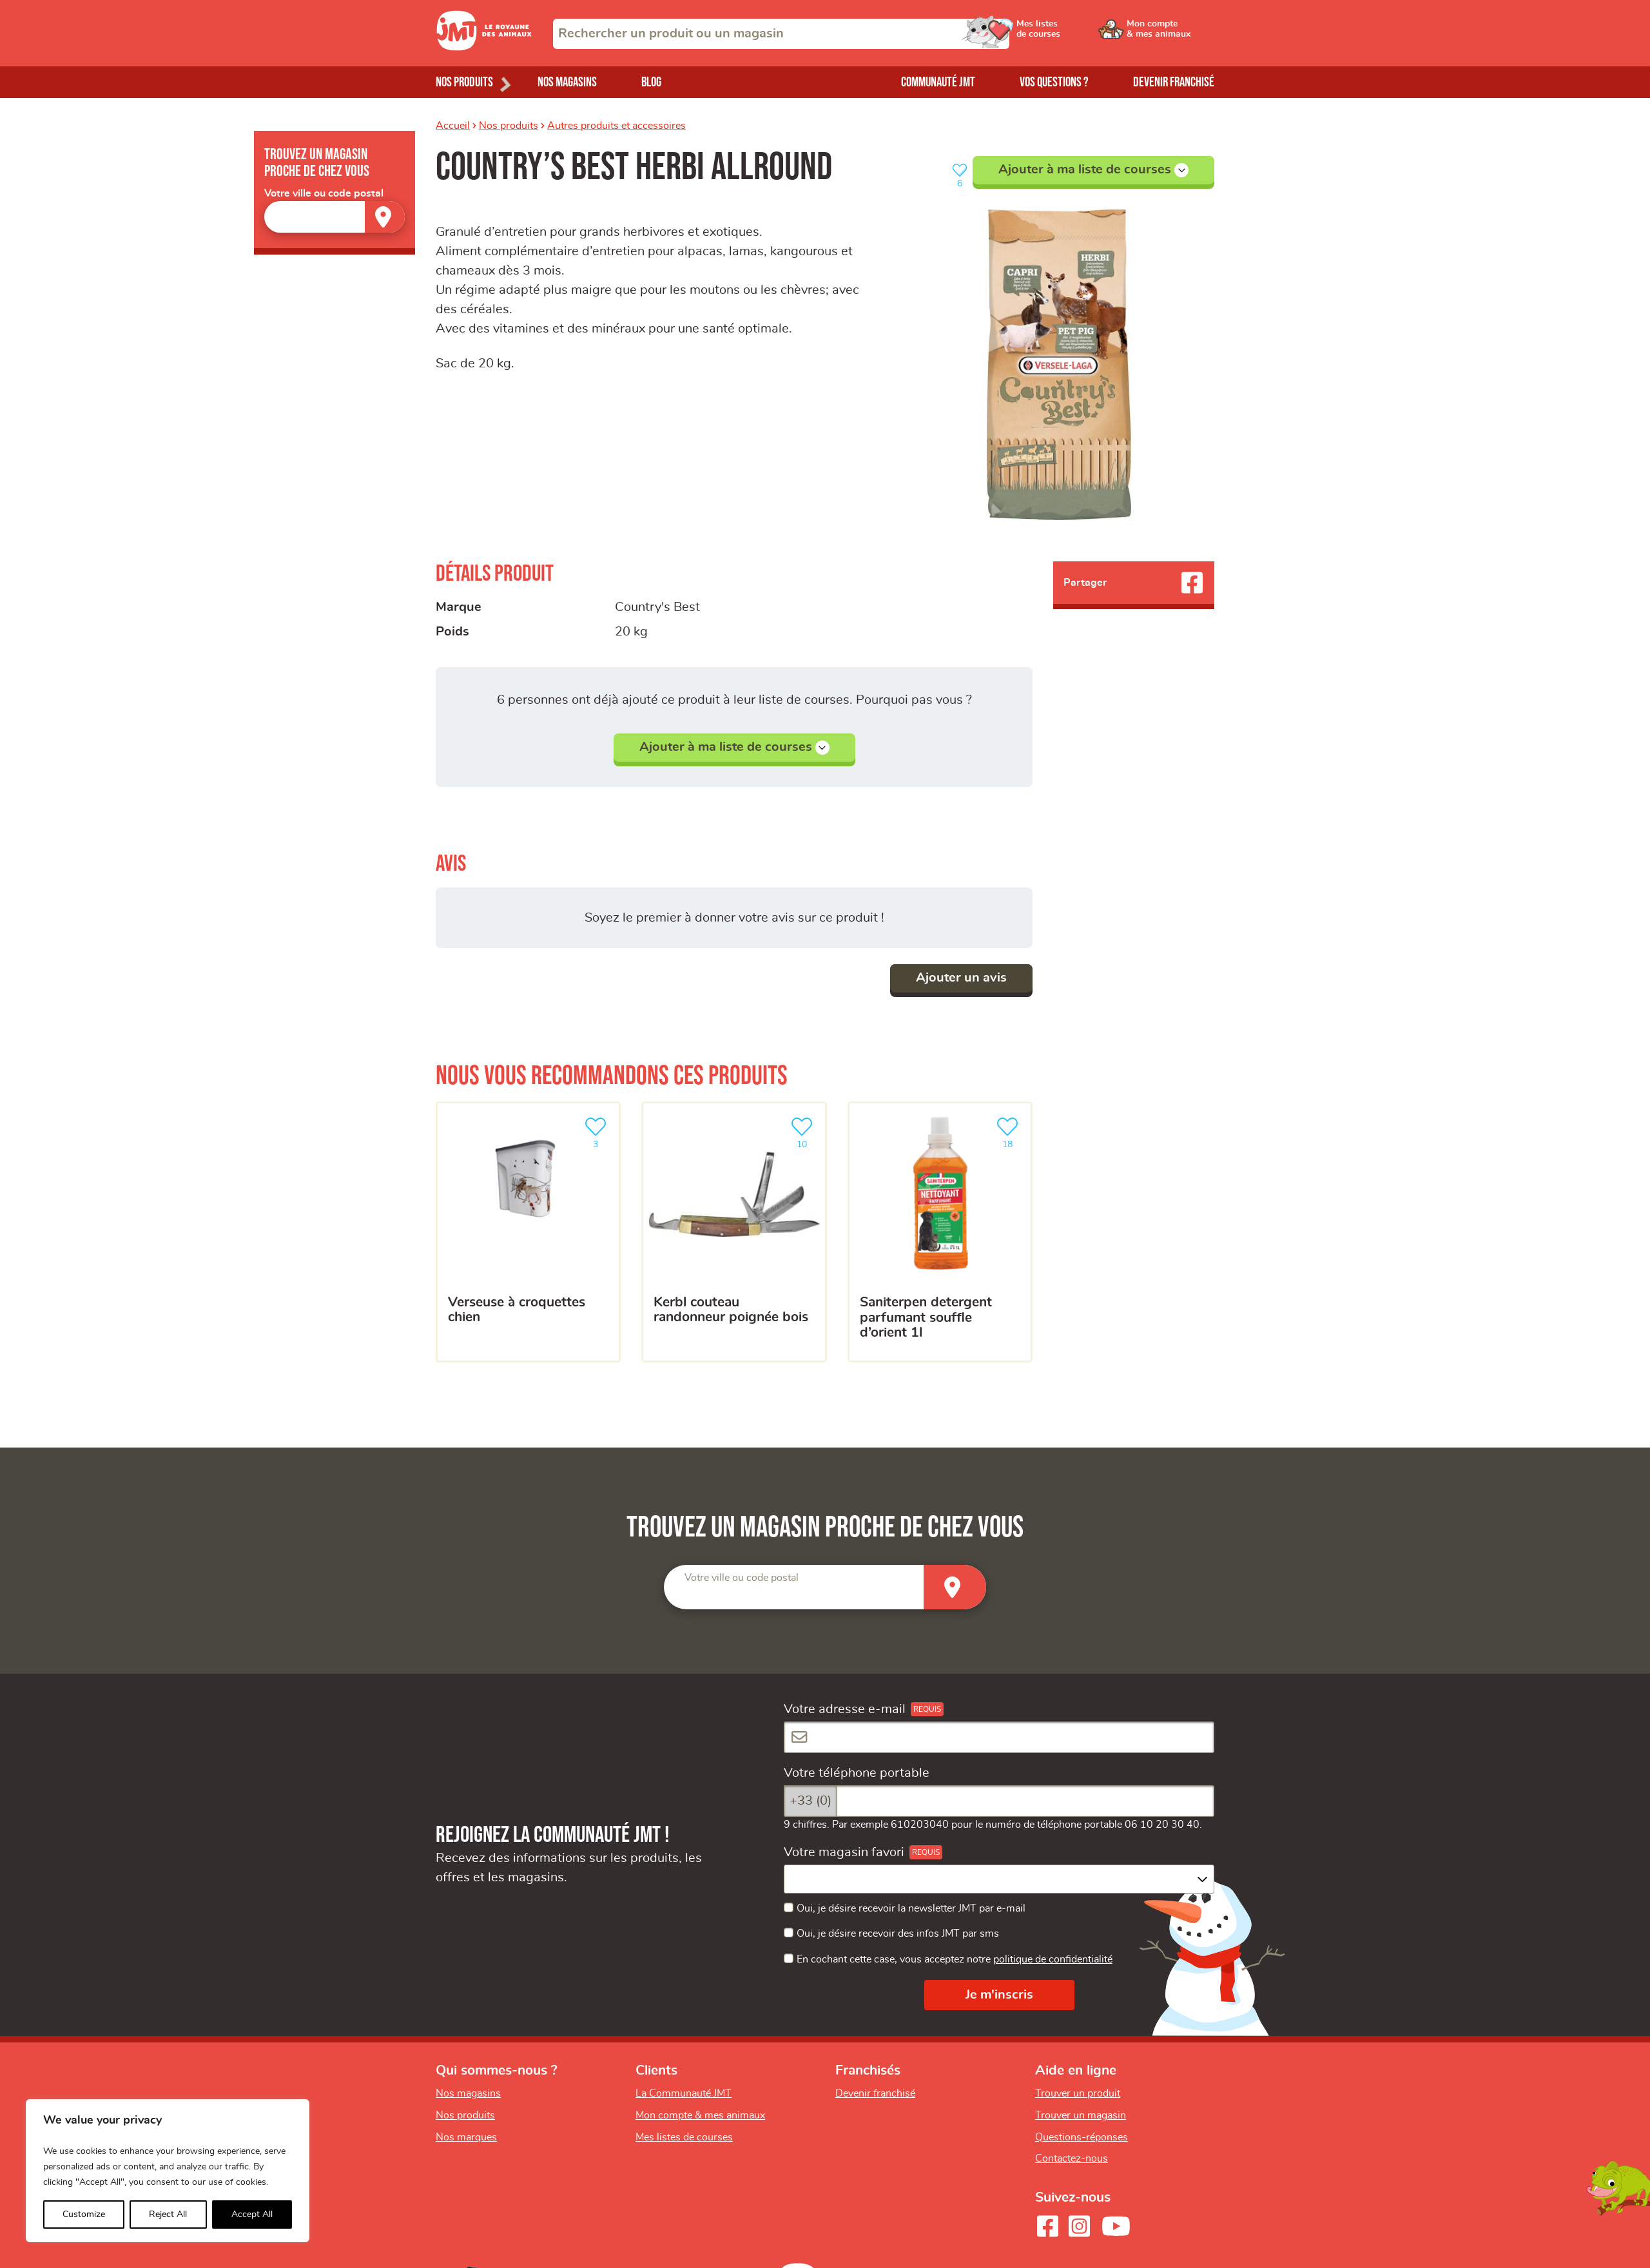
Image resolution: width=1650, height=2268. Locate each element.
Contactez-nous (1071, 2158)
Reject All (168, 2214)
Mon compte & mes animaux (700, 2115)
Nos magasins (567, 82)
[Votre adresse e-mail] (999, 1737)
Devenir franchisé (1173, 82)
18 (1010, 1131)
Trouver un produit (1077, 2093)
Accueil (453, 126)
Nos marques (466, 2137)
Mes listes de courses (684, 2137)
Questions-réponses (1081, 2137)
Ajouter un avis (961, 977)
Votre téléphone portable (856, 1773)
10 (804, 1131)
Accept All (252, 2214)
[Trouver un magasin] (385, 217)
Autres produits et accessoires (616, 126)
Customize (84, 2214)
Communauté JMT (938, 82)
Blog (651, 82)
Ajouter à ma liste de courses (1093, 170)
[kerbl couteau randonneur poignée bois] (733, 1231)
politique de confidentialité (1052, 1959)
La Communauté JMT (684, 2093)
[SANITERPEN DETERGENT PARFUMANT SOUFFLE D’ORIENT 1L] (940, 1231)
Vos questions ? (1054, 82)
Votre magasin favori (844, 1852)
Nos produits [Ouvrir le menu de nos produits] (464, 82)
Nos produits (508, 126)
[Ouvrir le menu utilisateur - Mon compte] (1171, 33)
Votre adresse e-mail (845, 1709)
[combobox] (781, 34)
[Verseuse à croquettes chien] (528, 1231)
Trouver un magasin (1080, 2115)
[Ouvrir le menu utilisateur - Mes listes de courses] (1073, 33)
